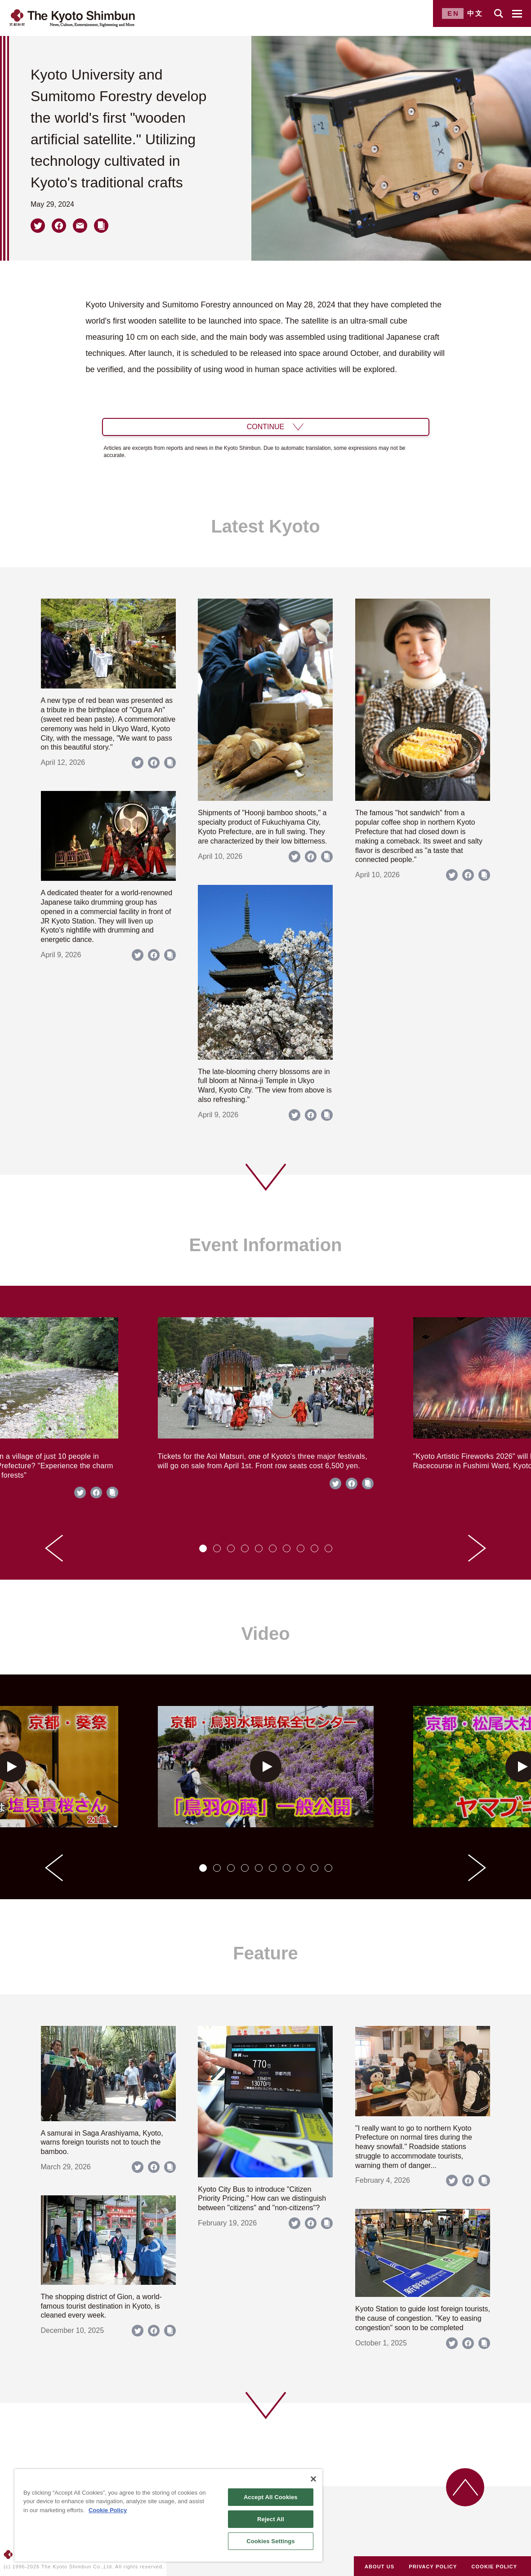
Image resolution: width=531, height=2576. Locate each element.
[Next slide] (477, 1548)
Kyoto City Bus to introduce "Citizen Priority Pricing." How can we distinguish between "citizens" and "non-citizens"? (262, 2198)
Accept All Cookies (271, 2497)
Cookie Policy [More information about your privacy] (108, 2510)
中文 (475, 13)
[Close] (313, 2479)
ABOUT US (379, 2566)
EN (453, 13)
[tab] (203, 1548)
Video (265, 1634)
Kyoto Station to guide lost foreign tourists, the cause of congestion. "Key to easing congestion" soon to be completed (422, 2318)
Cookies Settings (270, 2541)
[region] (168, 2515)
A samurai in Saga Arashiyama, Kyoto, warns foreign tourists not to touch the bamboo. (102, 2142)
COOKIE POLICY (495, 2566)
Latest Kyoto (265, 526)
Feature (265, 1953)
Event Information (265, 1245)
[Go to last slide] (54, 1548)
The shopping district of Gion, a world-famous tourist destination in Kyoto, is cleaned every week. (101, 2306)
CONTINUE (266, 427)
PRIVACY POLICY (433, 2566)
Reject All (270, 2519)
